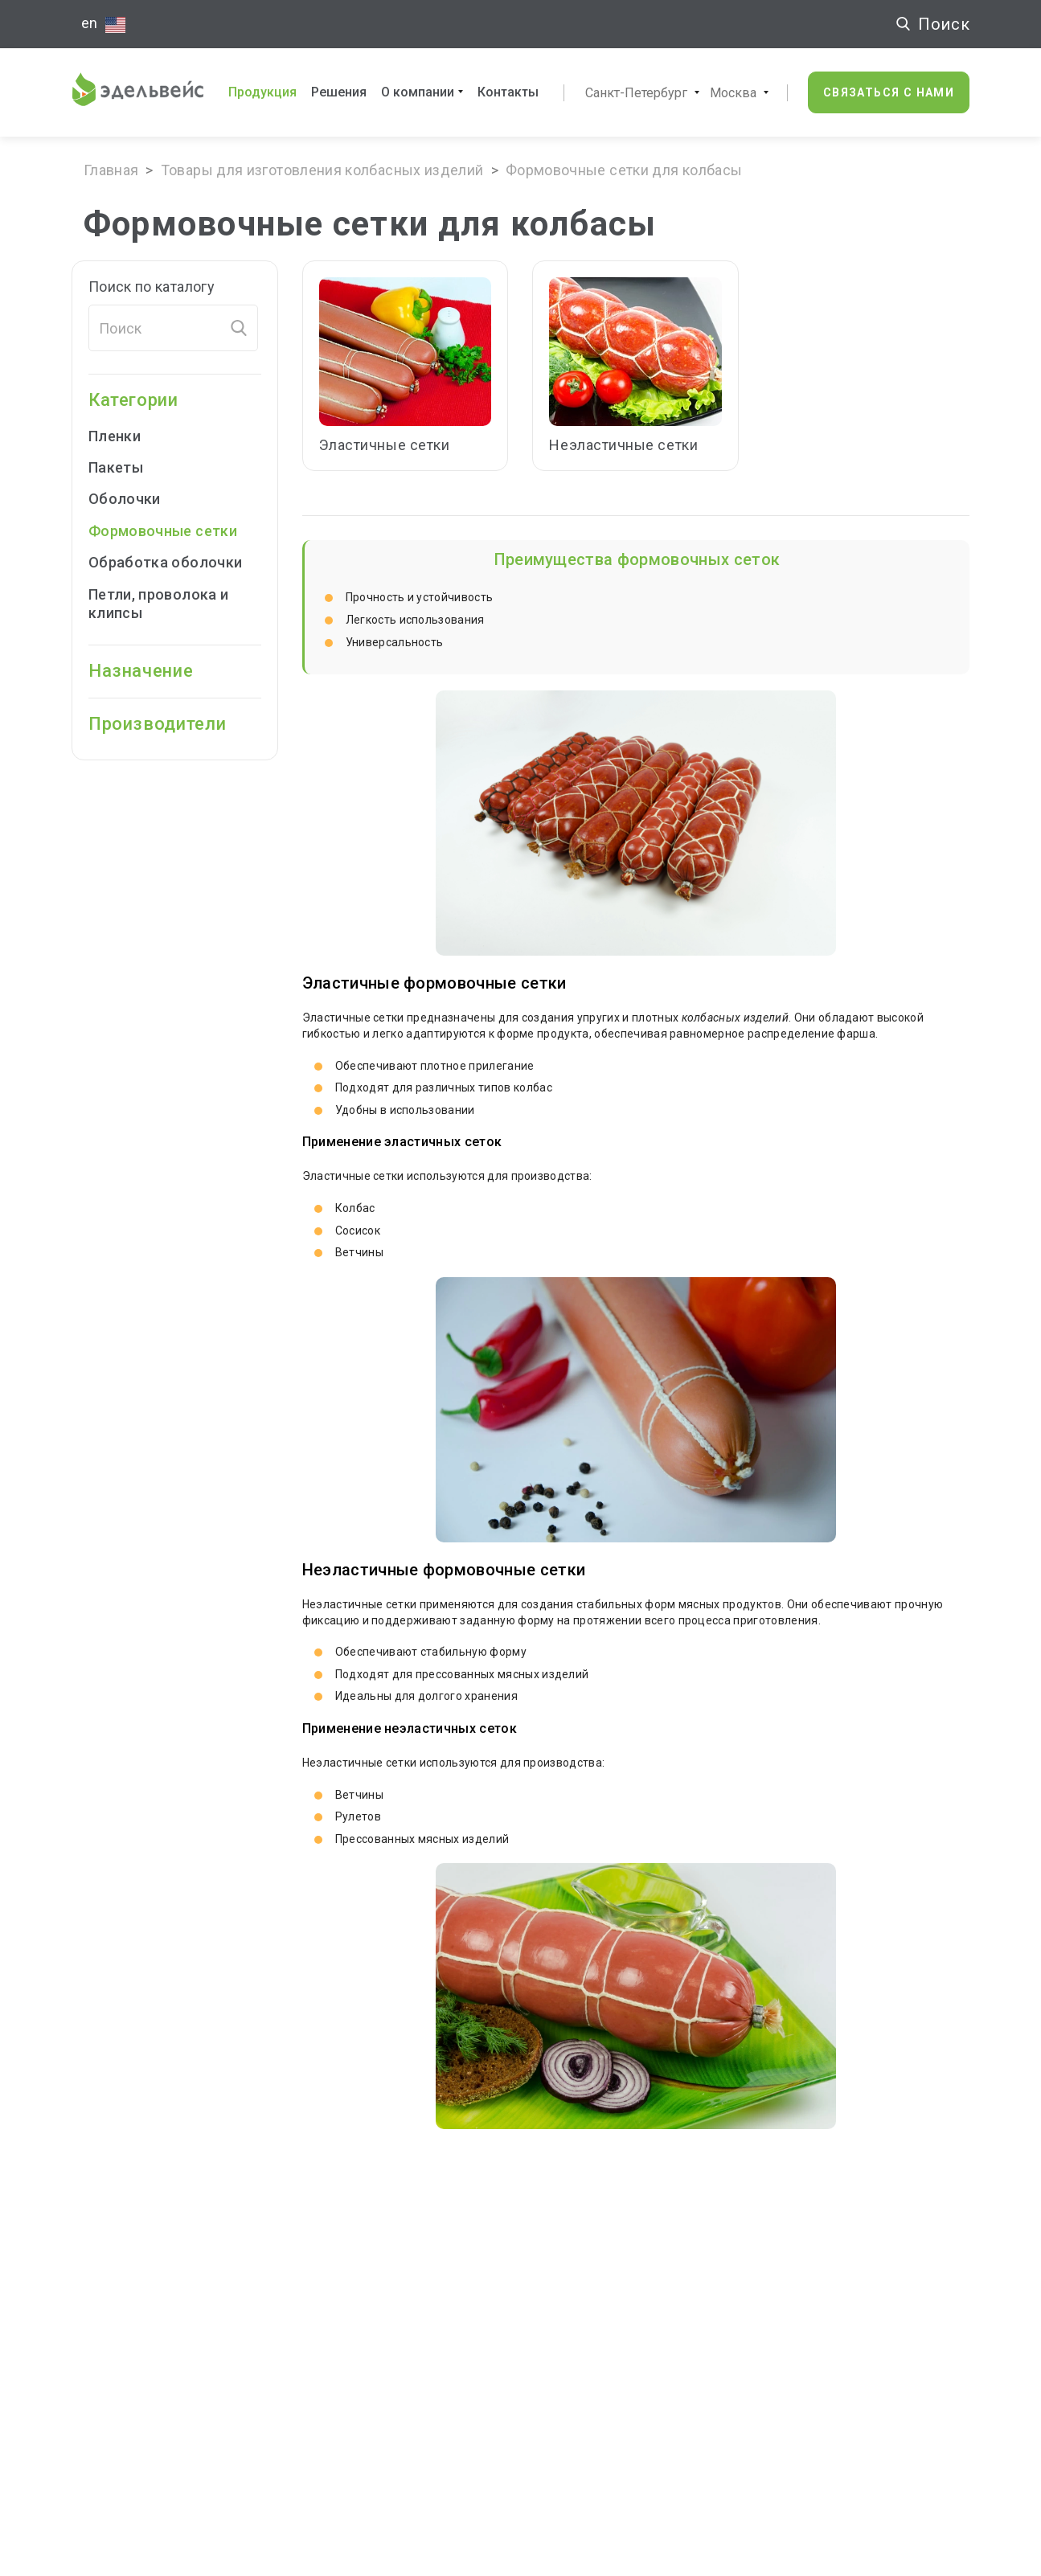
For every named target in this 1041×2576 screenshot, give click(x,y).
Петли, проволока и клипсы (158, 603)
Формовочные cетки (162, 530)
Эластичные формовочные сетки (434, 983)
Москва (733, 92)
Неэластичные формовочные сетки (444, 1569)
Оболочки (135, 498)
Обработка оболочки (165, 562)
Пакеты (126, 467)
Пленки (125, 436)
